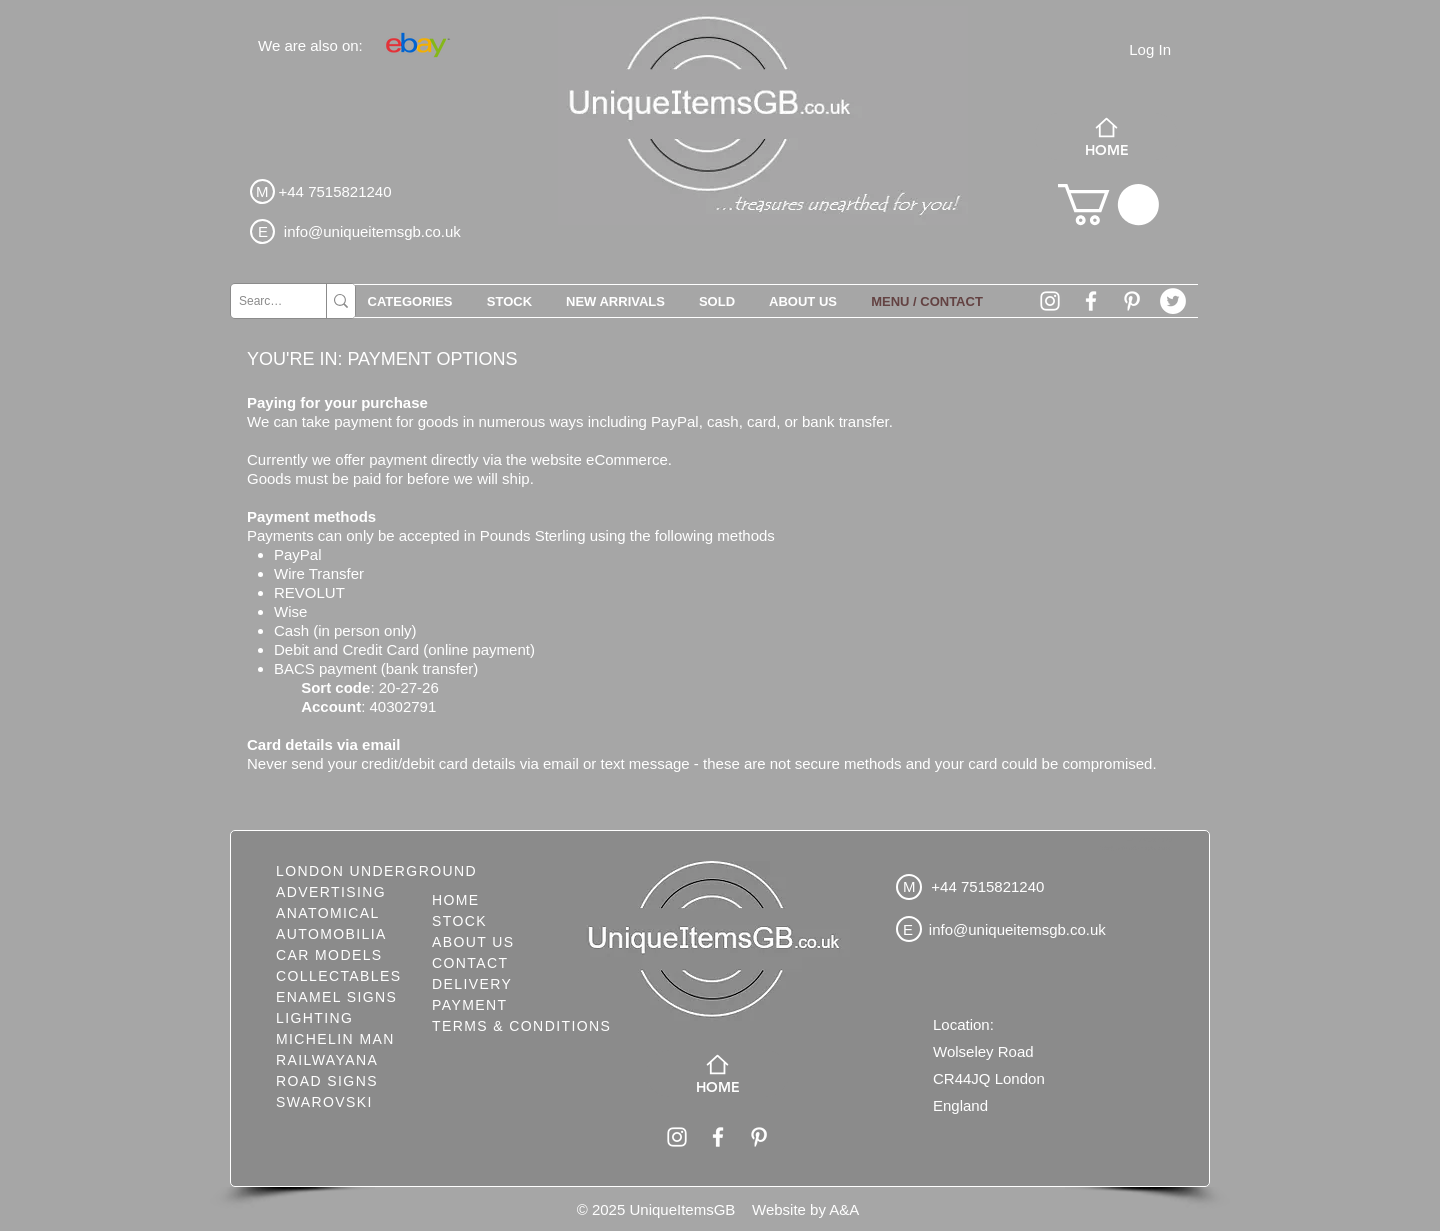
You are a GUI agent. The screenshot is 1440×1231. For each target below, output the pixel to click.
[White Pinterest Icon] (1132, 301)
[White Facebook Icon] (1091, 301)
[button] (1108, 204)
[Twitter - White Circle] (1173, 301)
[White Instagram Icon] (1050, 301)
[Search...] (261, 301)
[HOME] (1106, 136)
